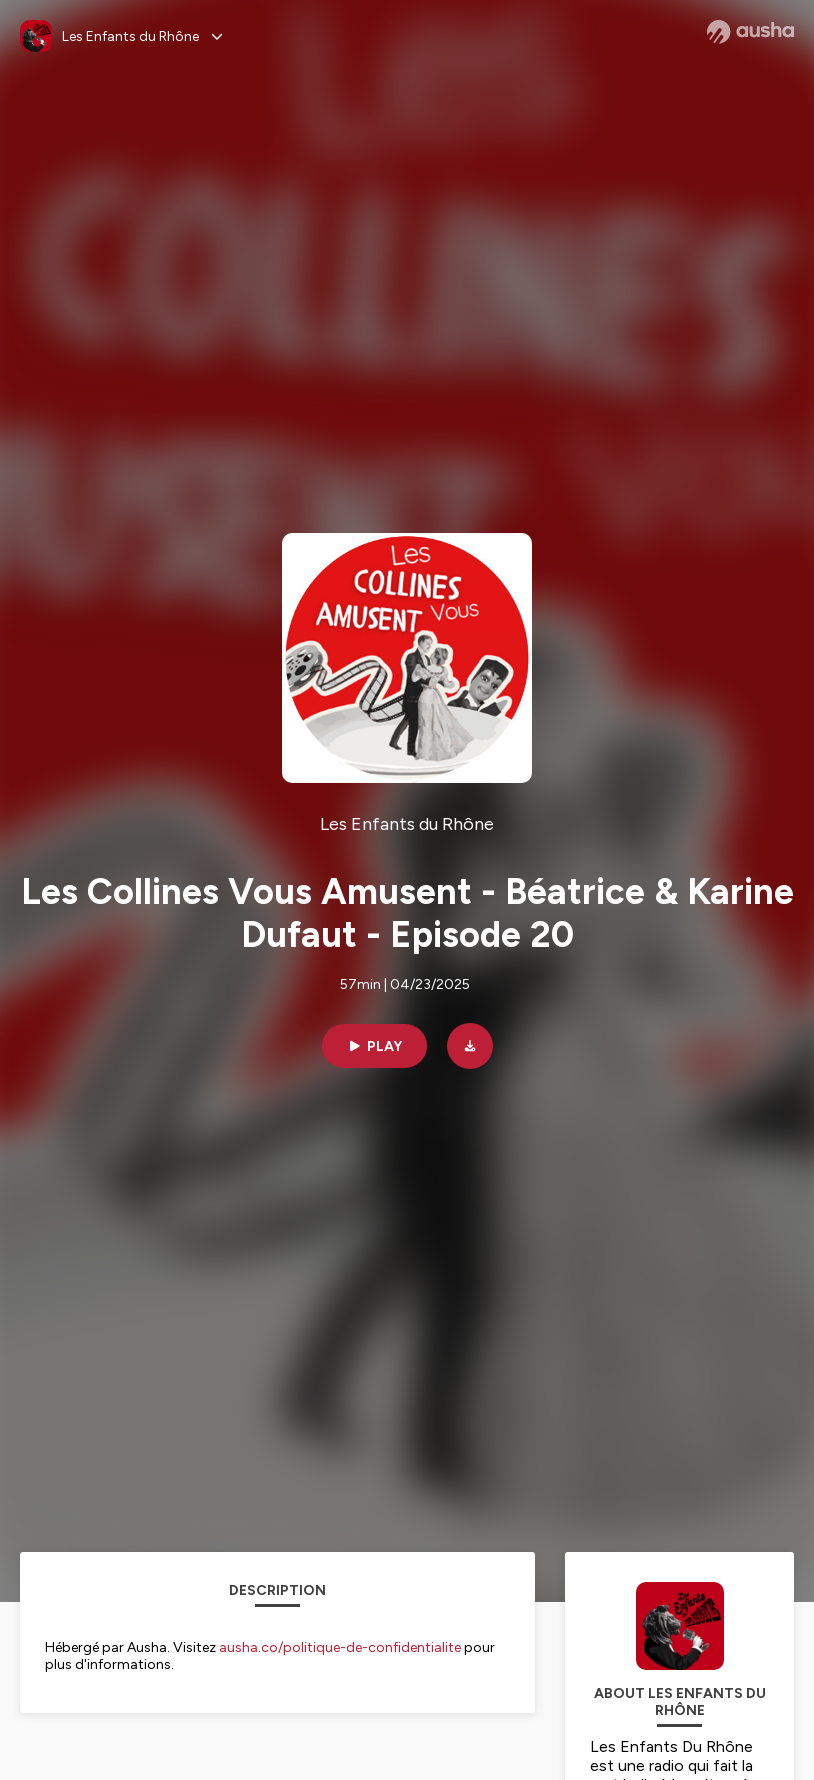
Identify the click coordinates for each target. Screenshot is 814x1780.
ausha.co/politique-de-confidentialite (340, 1647)
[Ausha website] (750, 32)
